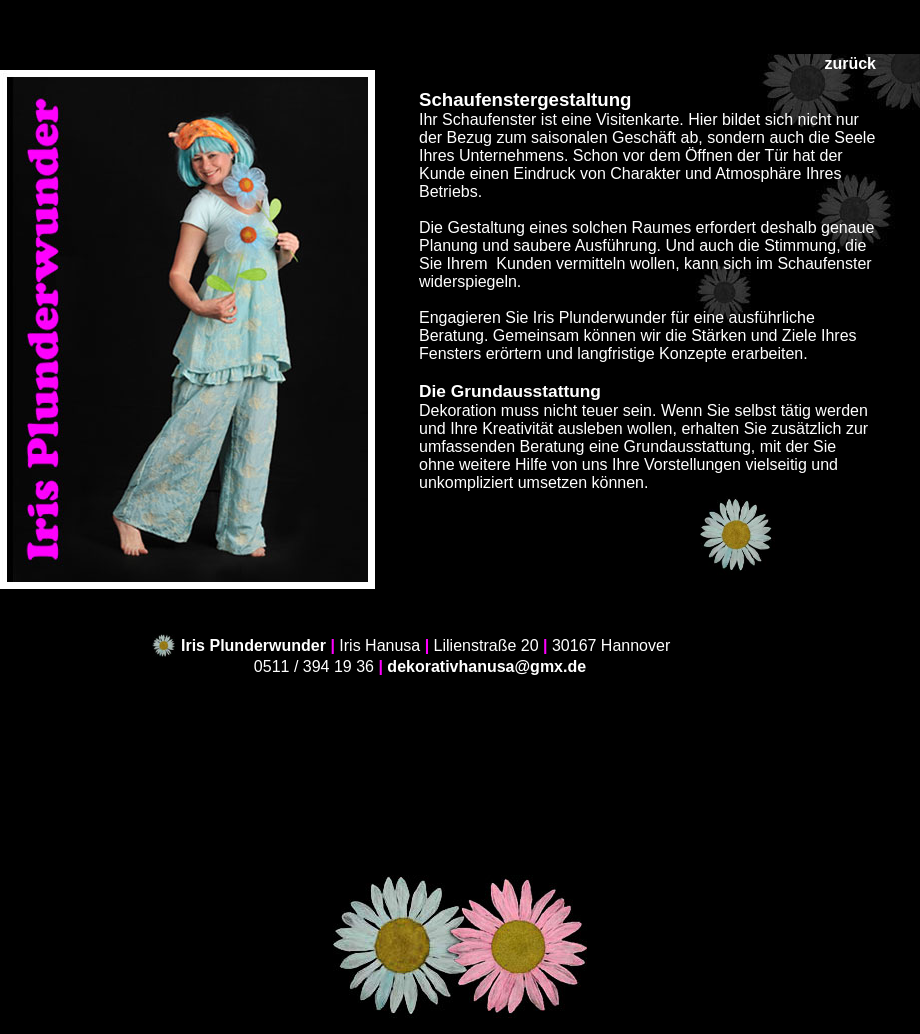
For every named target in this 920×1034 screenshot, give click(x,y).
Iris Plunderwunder (253, 645)
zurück (850, 63)
